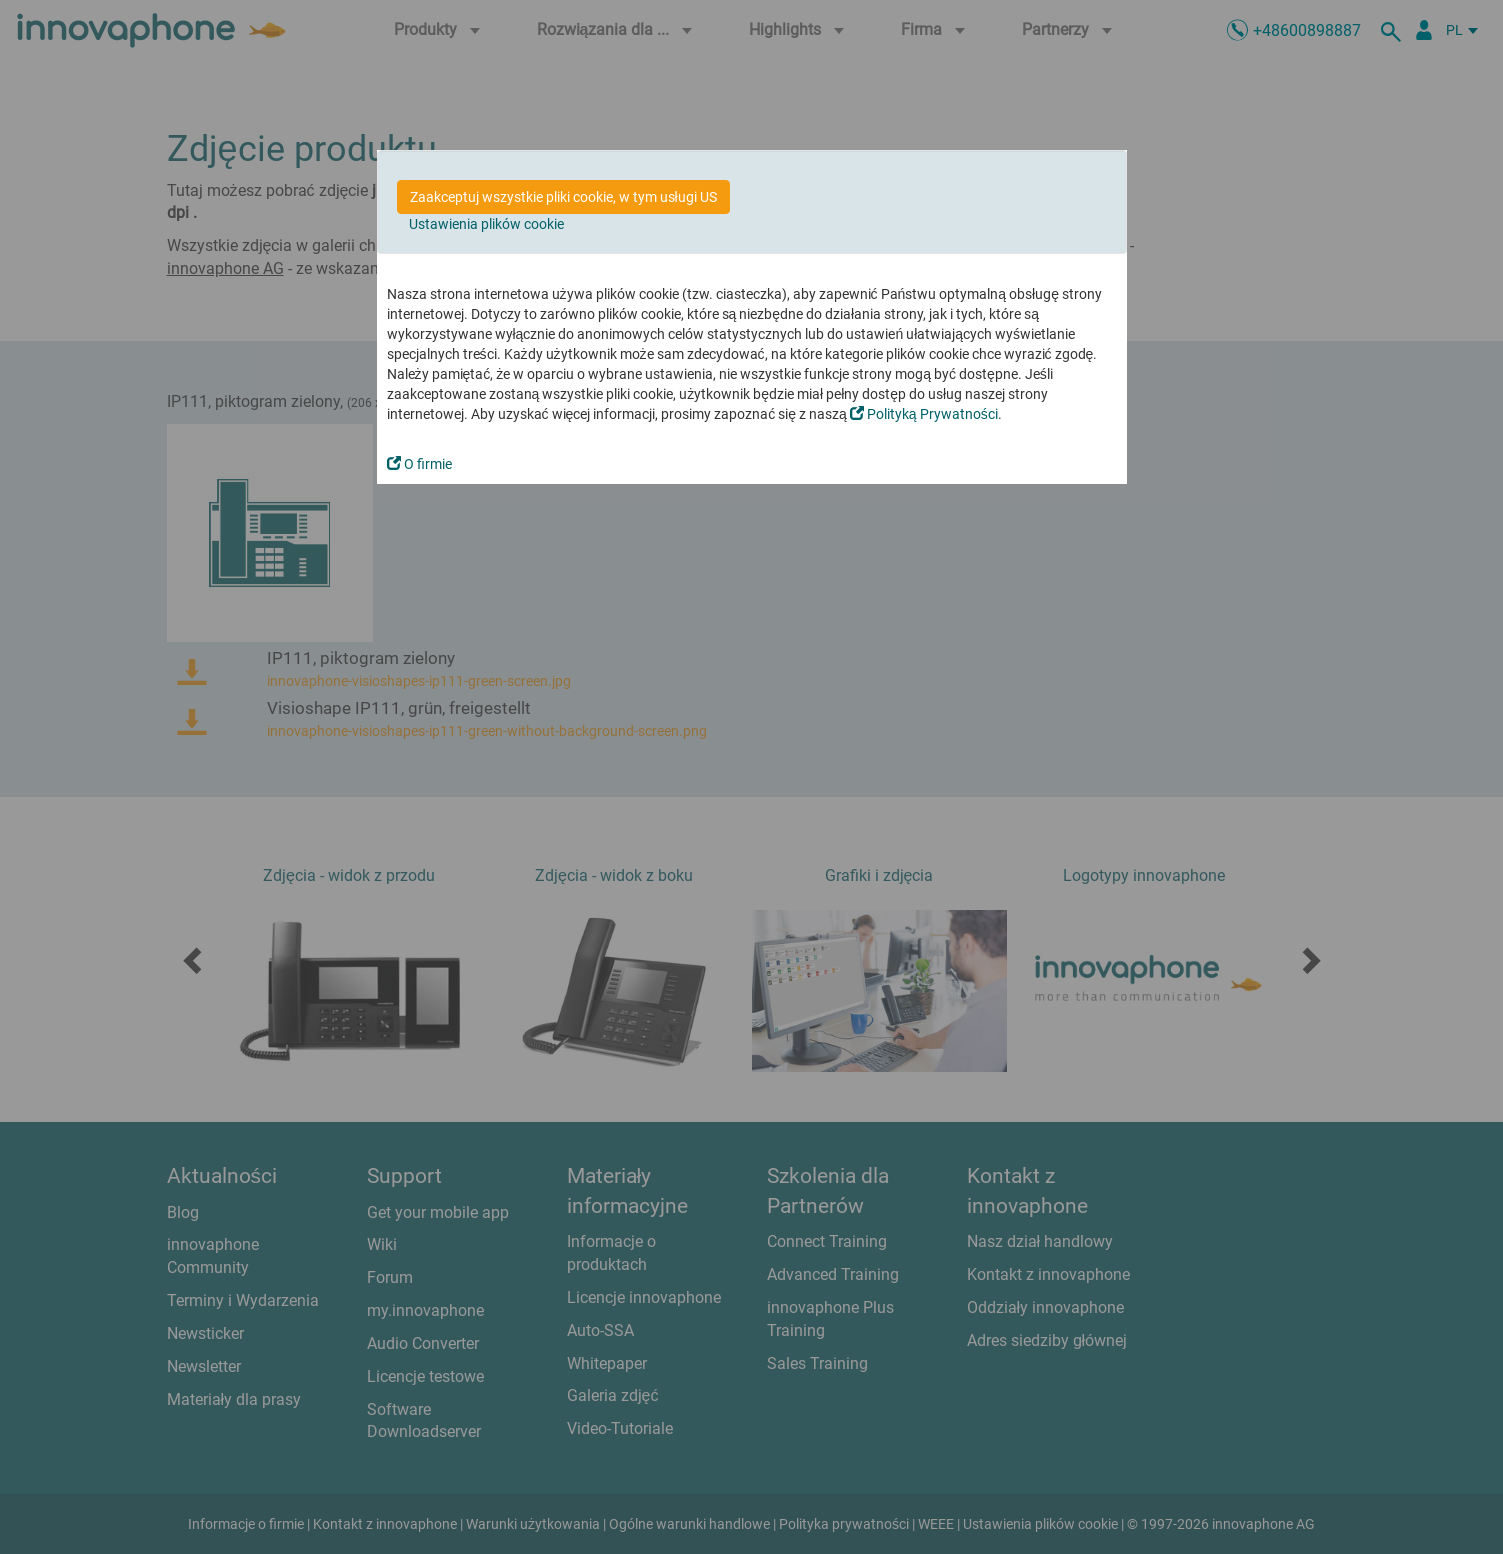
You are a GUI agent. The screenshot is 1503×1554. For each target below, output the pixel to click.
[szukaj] (1394, 30)
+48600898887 (1307, 30)
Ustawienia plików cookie (486, 224)
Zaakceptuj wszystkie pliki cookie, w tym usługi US (563, 197)
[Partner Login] (1424, 30)
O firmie (419, 464)
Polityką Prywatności (924, 414)
